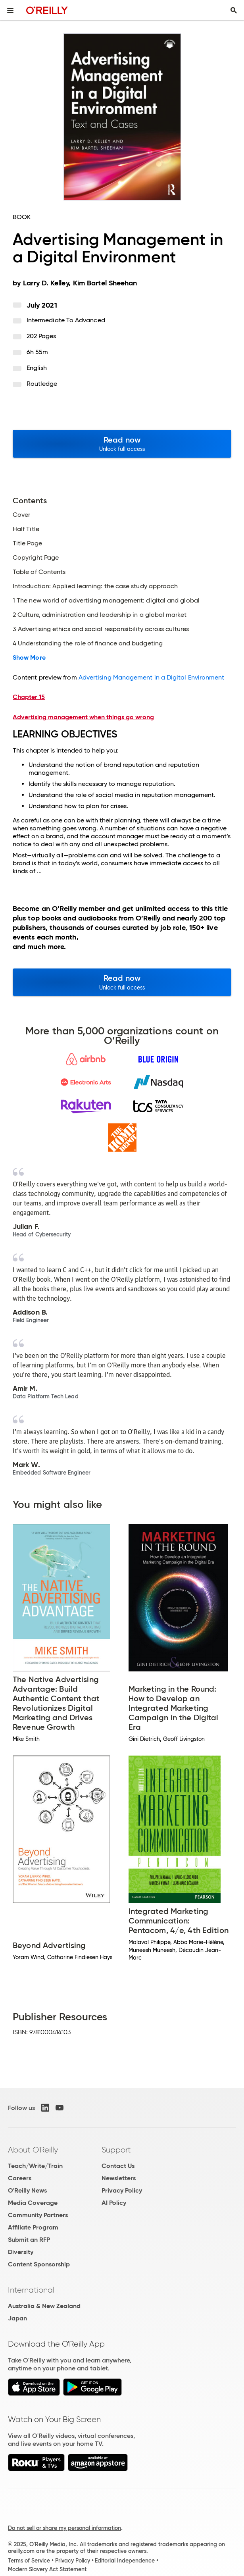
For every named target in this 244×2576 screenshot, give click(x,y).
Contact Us (118, 2166)
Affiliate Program (33, 2227)
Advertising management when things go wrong (83, 717)
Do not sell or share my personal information (64, 2528)
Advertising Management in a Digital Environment (152, 677)
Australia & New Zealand (44, 2306)
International (31, 2290)
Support (116, 2149)
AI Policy (114, 2203)
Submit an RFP (29, 2239)
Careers (19, 2178)
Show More (29, 658)
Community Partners (38, 2215)
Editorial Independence (125, 2560)
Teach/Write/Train (35, 2166)
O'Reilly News (27, 2190)
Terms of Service (29, 2560)
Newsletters (119, 2178)
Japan (17, 2318)
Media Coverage (33, 2203)
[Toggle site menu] (10, 10)
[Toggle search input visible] (233, 10)
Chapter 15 (29, 697)
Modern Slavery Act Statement (47, 2569)
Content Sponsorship (39, 2264)
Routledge (42, 383)
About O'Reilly (33, 2149)
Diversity (20, 2252)
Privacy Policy (122, 2190)
